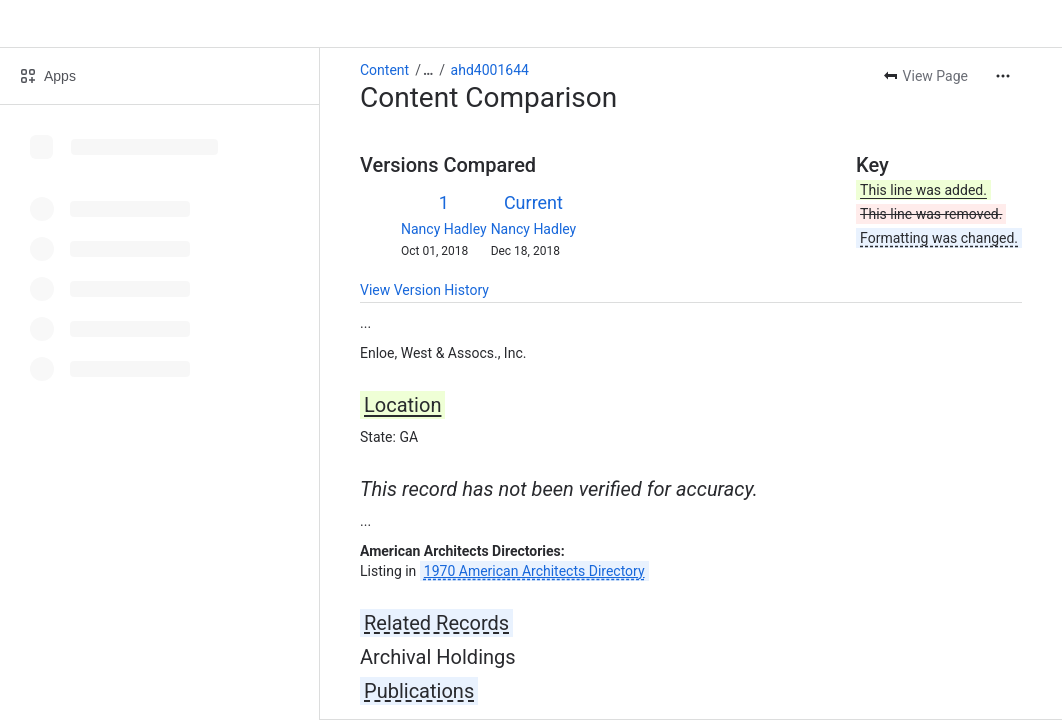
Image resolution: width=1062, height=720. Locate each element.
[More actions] (1003, 76)
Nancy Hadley (444, 229)
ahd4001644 (490, 70)
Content (384, 70)
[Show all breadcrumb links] (428, 70)
